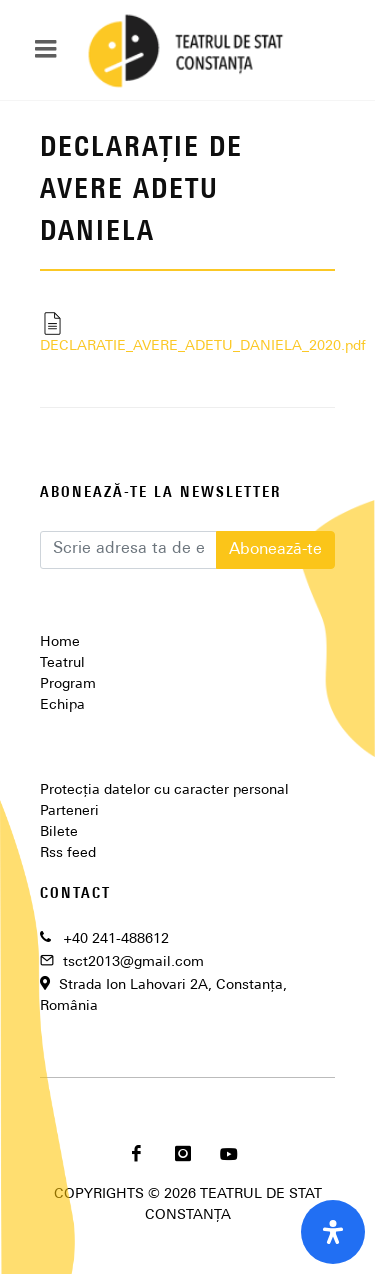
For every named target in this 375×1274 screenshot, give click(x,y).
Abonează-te (275, 550)
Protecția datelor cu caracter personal (164, 790)
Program (68, 684)
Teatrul (62, 663)
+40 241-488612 (116, 939)
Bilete (59, 832)
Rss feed (68, 853)
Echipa (62, 705)
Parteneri (69, 811)
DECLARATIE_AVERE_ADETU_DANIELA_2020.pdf (187, 332)
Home (60, 642)
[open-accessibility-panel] (333, 1232)
